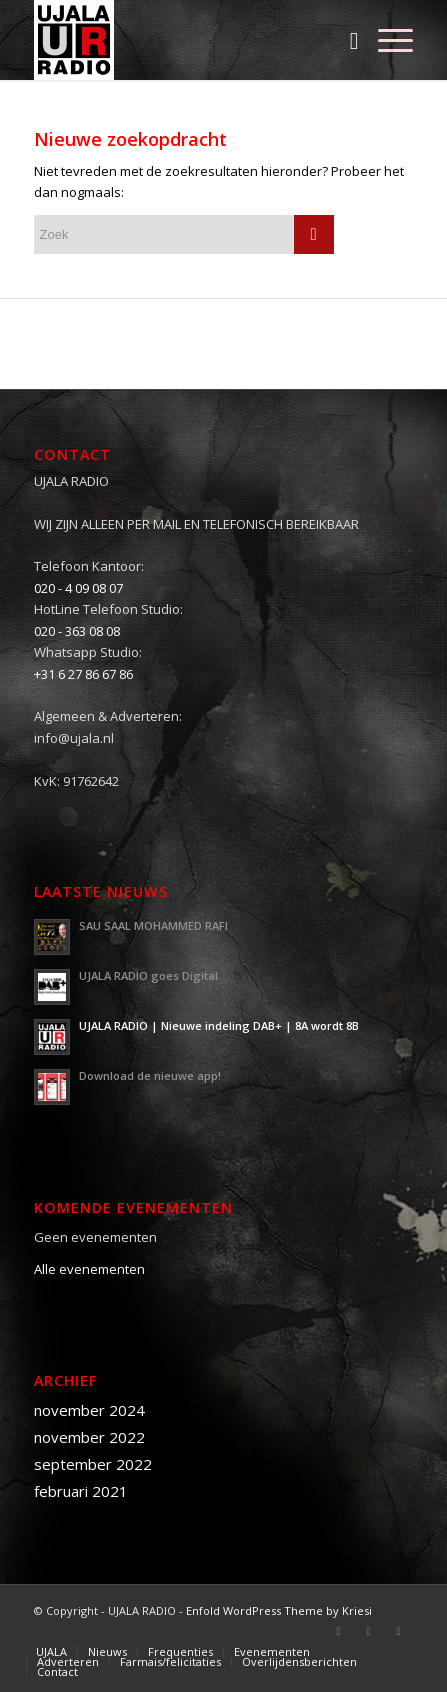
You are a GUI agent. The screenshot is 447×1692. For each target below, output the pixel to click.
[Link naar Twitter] (368, 1631)
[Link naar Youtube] (398, 1631)
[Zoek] (344, 40)
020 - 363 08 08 (77, 631)
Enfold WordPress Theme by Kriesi (279, 1610)
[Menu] (385, 40)
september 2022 (93, 1464)
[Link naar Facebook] (338, 1631)
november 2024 (89, 1410)
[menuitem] (344, 40)
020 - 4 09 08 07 (78, 588)
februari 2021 (81, 1491)
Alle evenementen (89, 1269)
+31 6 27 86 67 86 (83, 674)
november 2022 (89, 1437)
